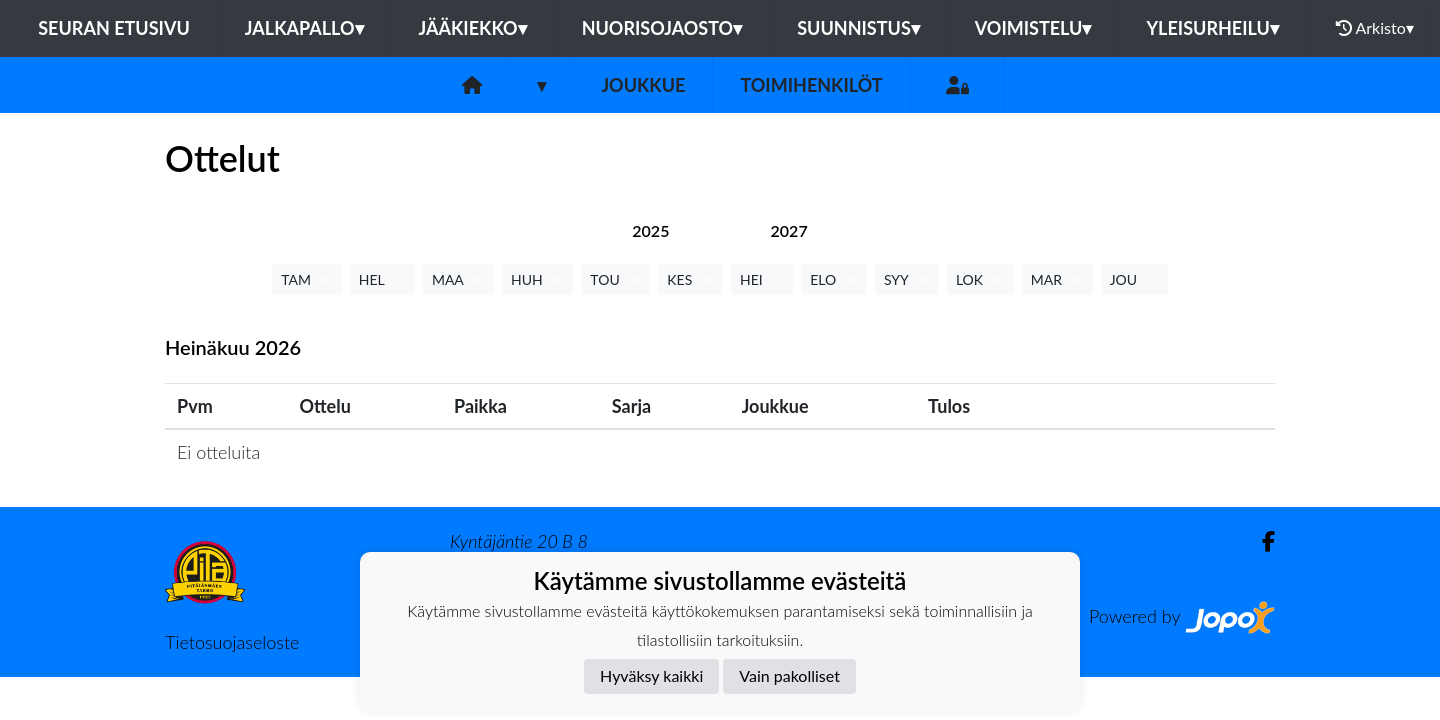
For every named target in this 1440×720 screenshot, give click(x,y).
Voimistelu (1033, 28)
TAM (306, 279)
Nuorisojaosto (662, 28)
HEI (762, 279)
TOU (615, 279)
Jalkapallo (304, 28)
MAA (458, 279)
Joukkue (643, 85)
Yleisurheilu (1212, 28)
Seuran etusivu (114, 28)
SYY (907, 279)
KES (690, 279)
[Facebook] (1260, 541)
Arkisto (1375, 28)
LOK (980, 279)
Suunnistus (858, 28)
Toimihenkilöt (811, 85)
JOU (1134, 279)
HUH (537, 279)
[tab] (650, 230)
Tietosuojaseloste (232, 642)
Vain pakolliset (789, 675)
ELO (834, 279)
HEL (382, 279)
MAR (1057, 279)
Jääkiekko (473, 28)
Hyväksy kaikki (651, 675)
